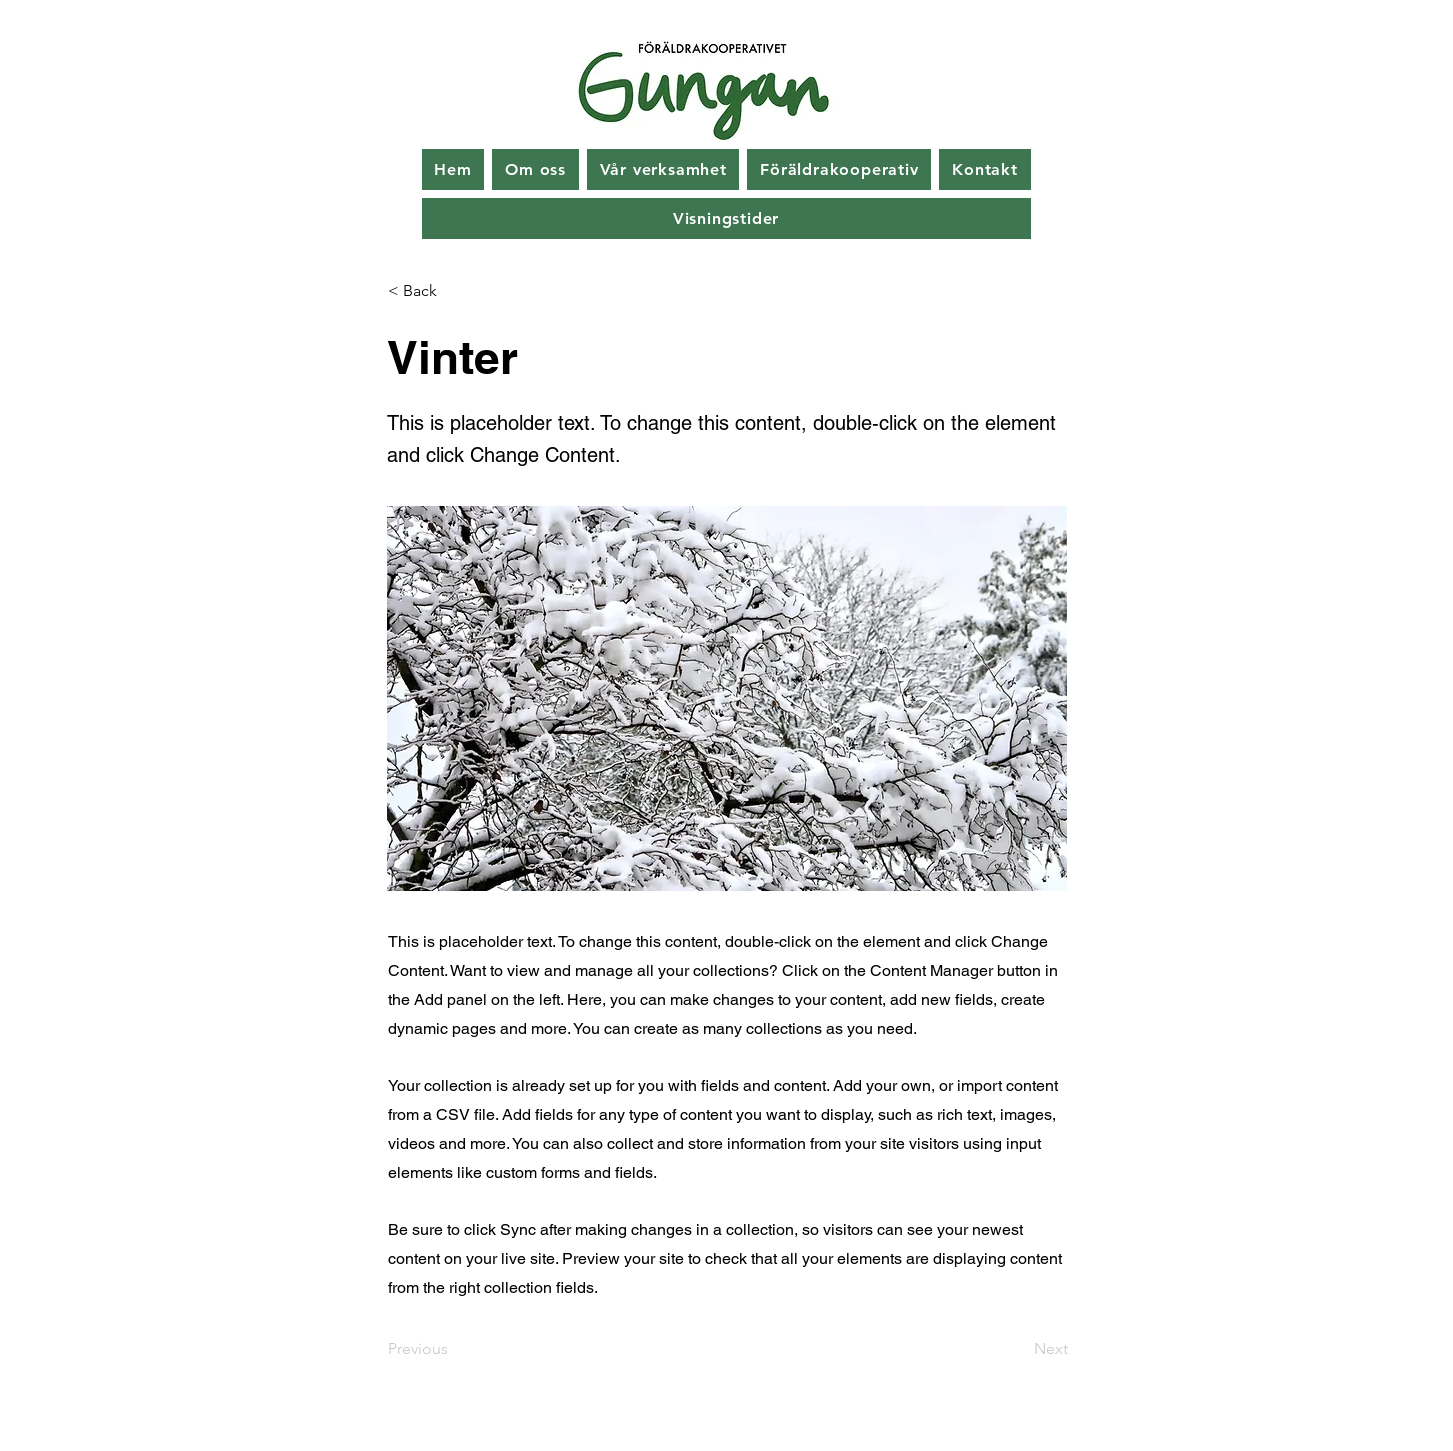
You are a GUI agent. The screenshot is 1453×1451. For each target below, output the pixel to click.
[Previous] (454, 1349)
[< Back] (454, 291)
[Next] (1018, 1349)
